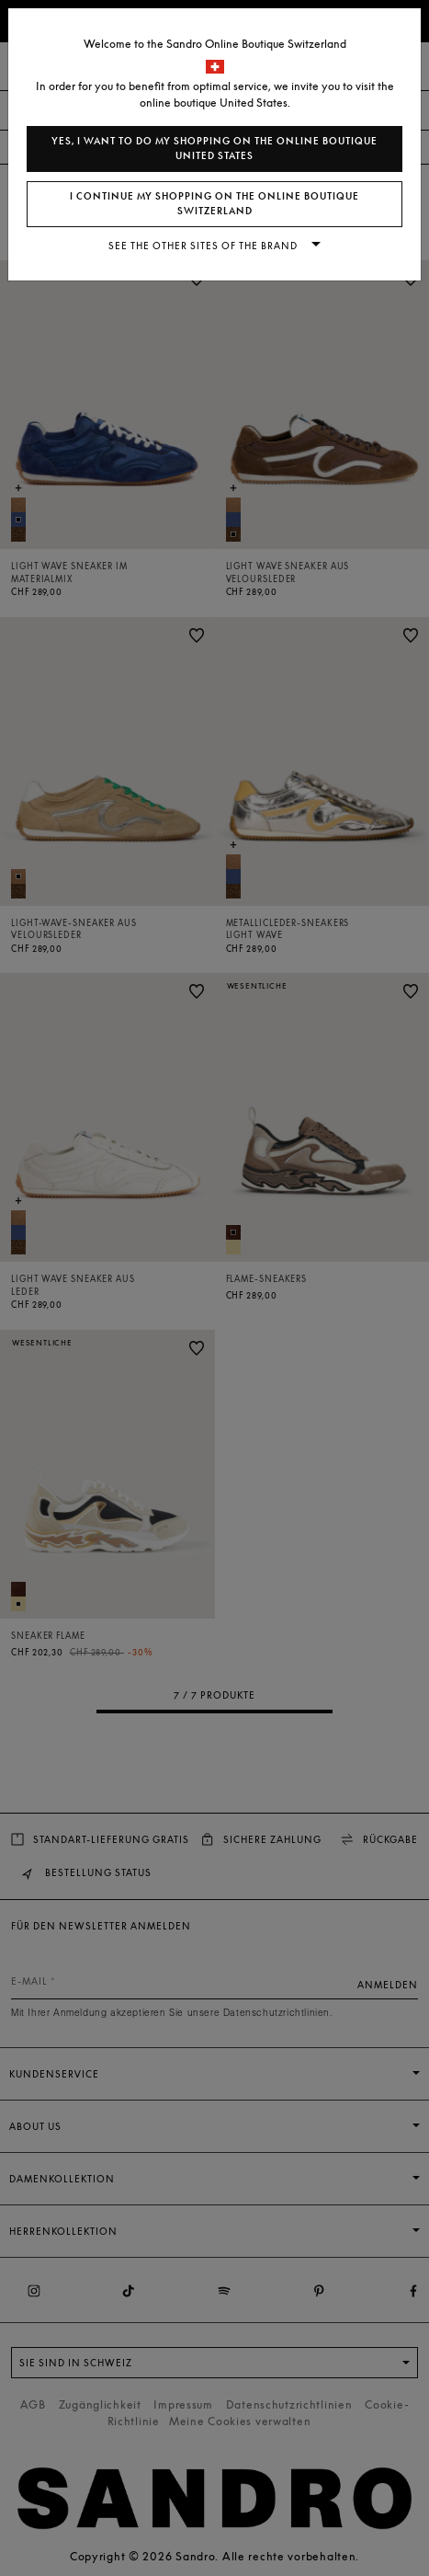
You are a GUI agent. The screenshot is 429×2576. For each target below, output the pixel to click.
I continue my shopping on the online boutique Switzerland (214, 203)
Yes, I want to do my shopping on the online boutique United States (214, 148)
